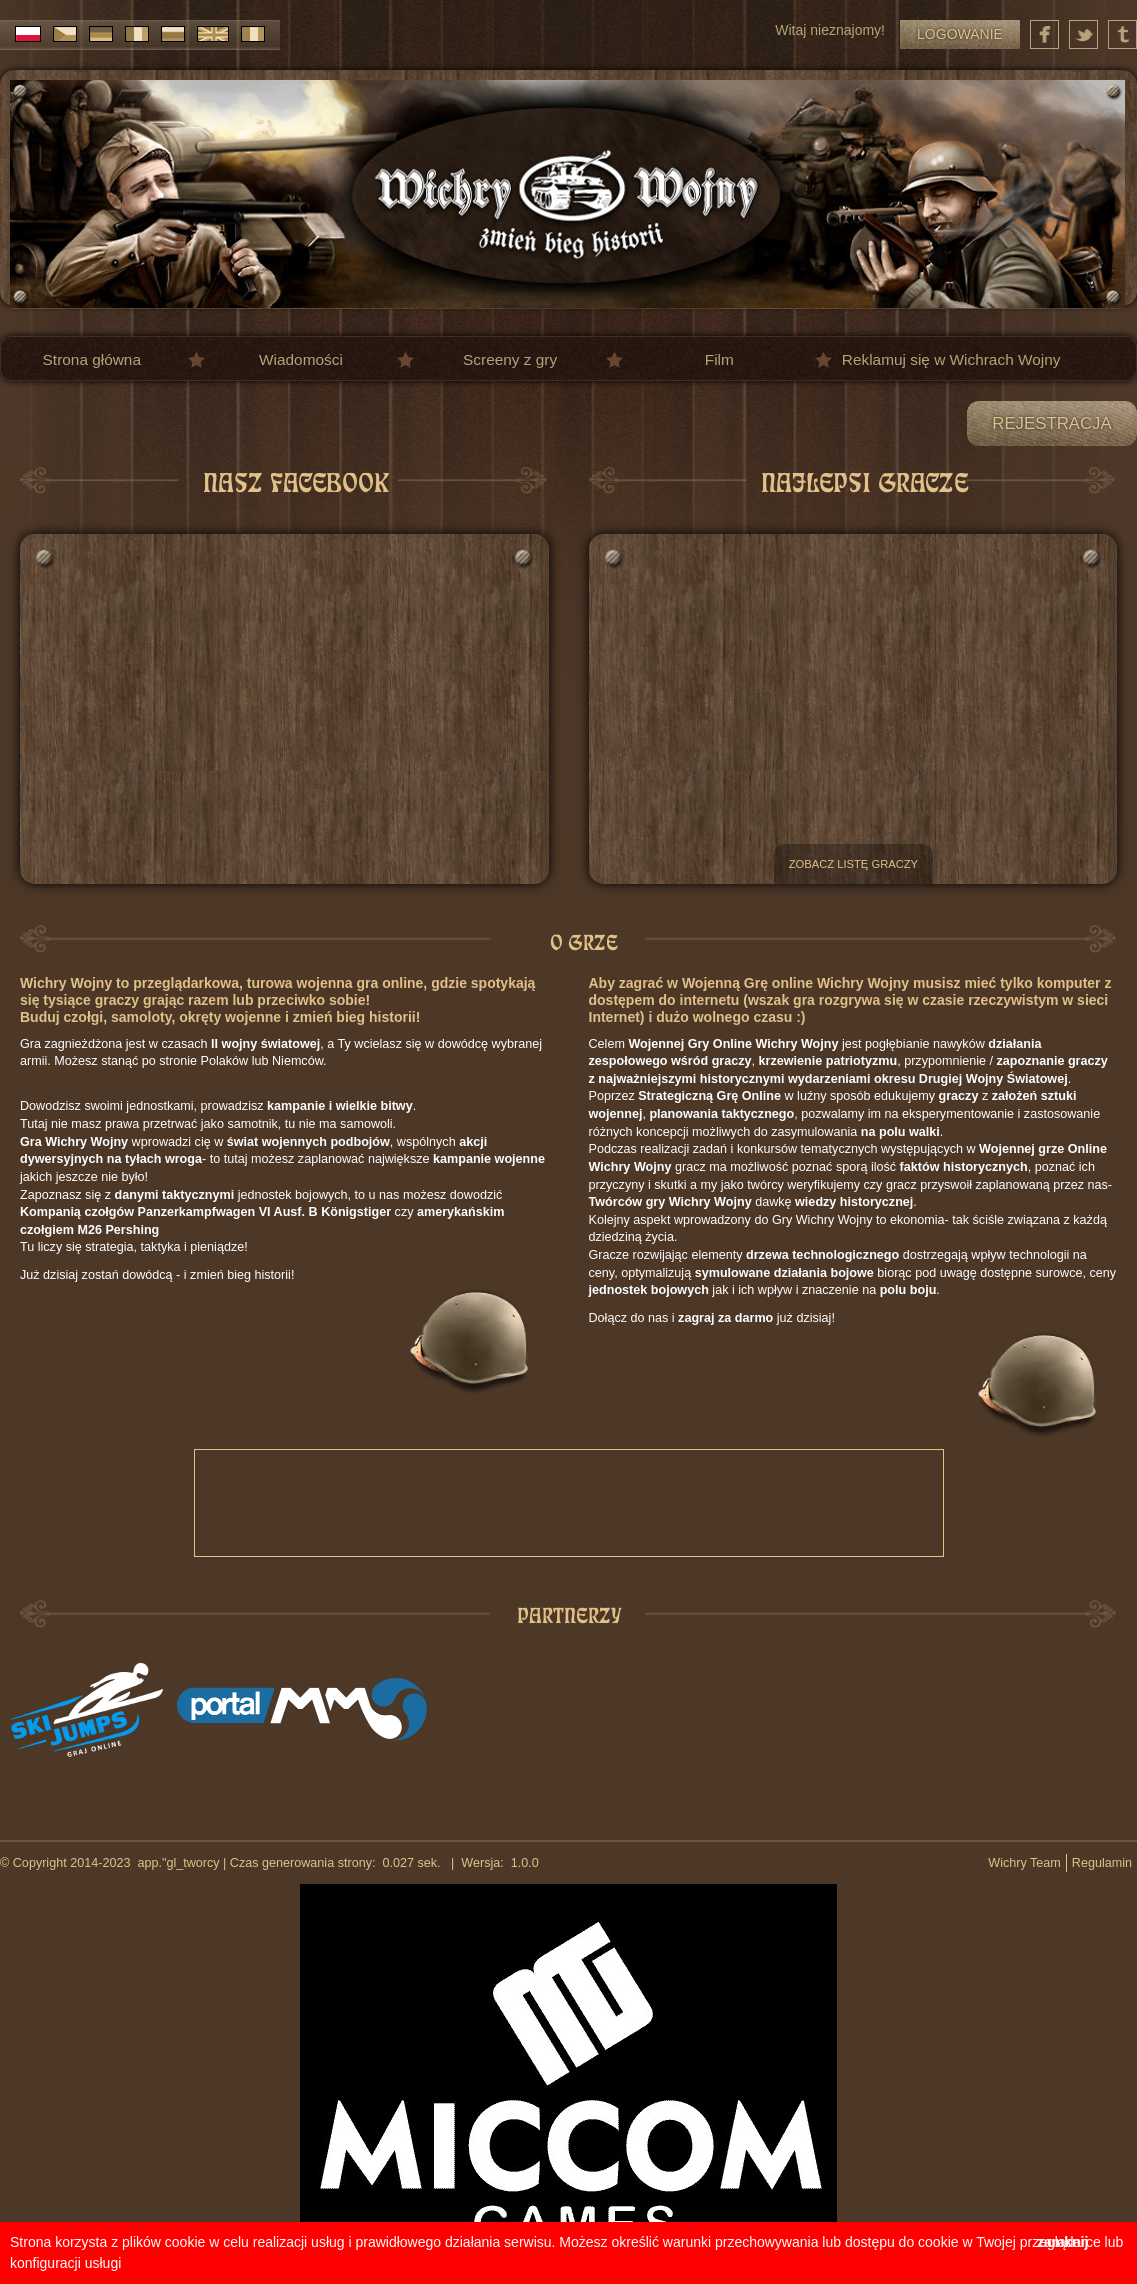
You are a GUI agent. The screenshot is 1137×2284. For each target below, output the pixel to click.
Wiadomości (301, 359)
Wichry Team (1024, 1863)
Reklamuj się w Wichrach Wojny (951, 359)
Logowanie (960, 34)
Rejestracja (1051, 423)
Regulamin (1102, 1863)
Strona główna (92, 359)
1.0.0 (521, 1863)
